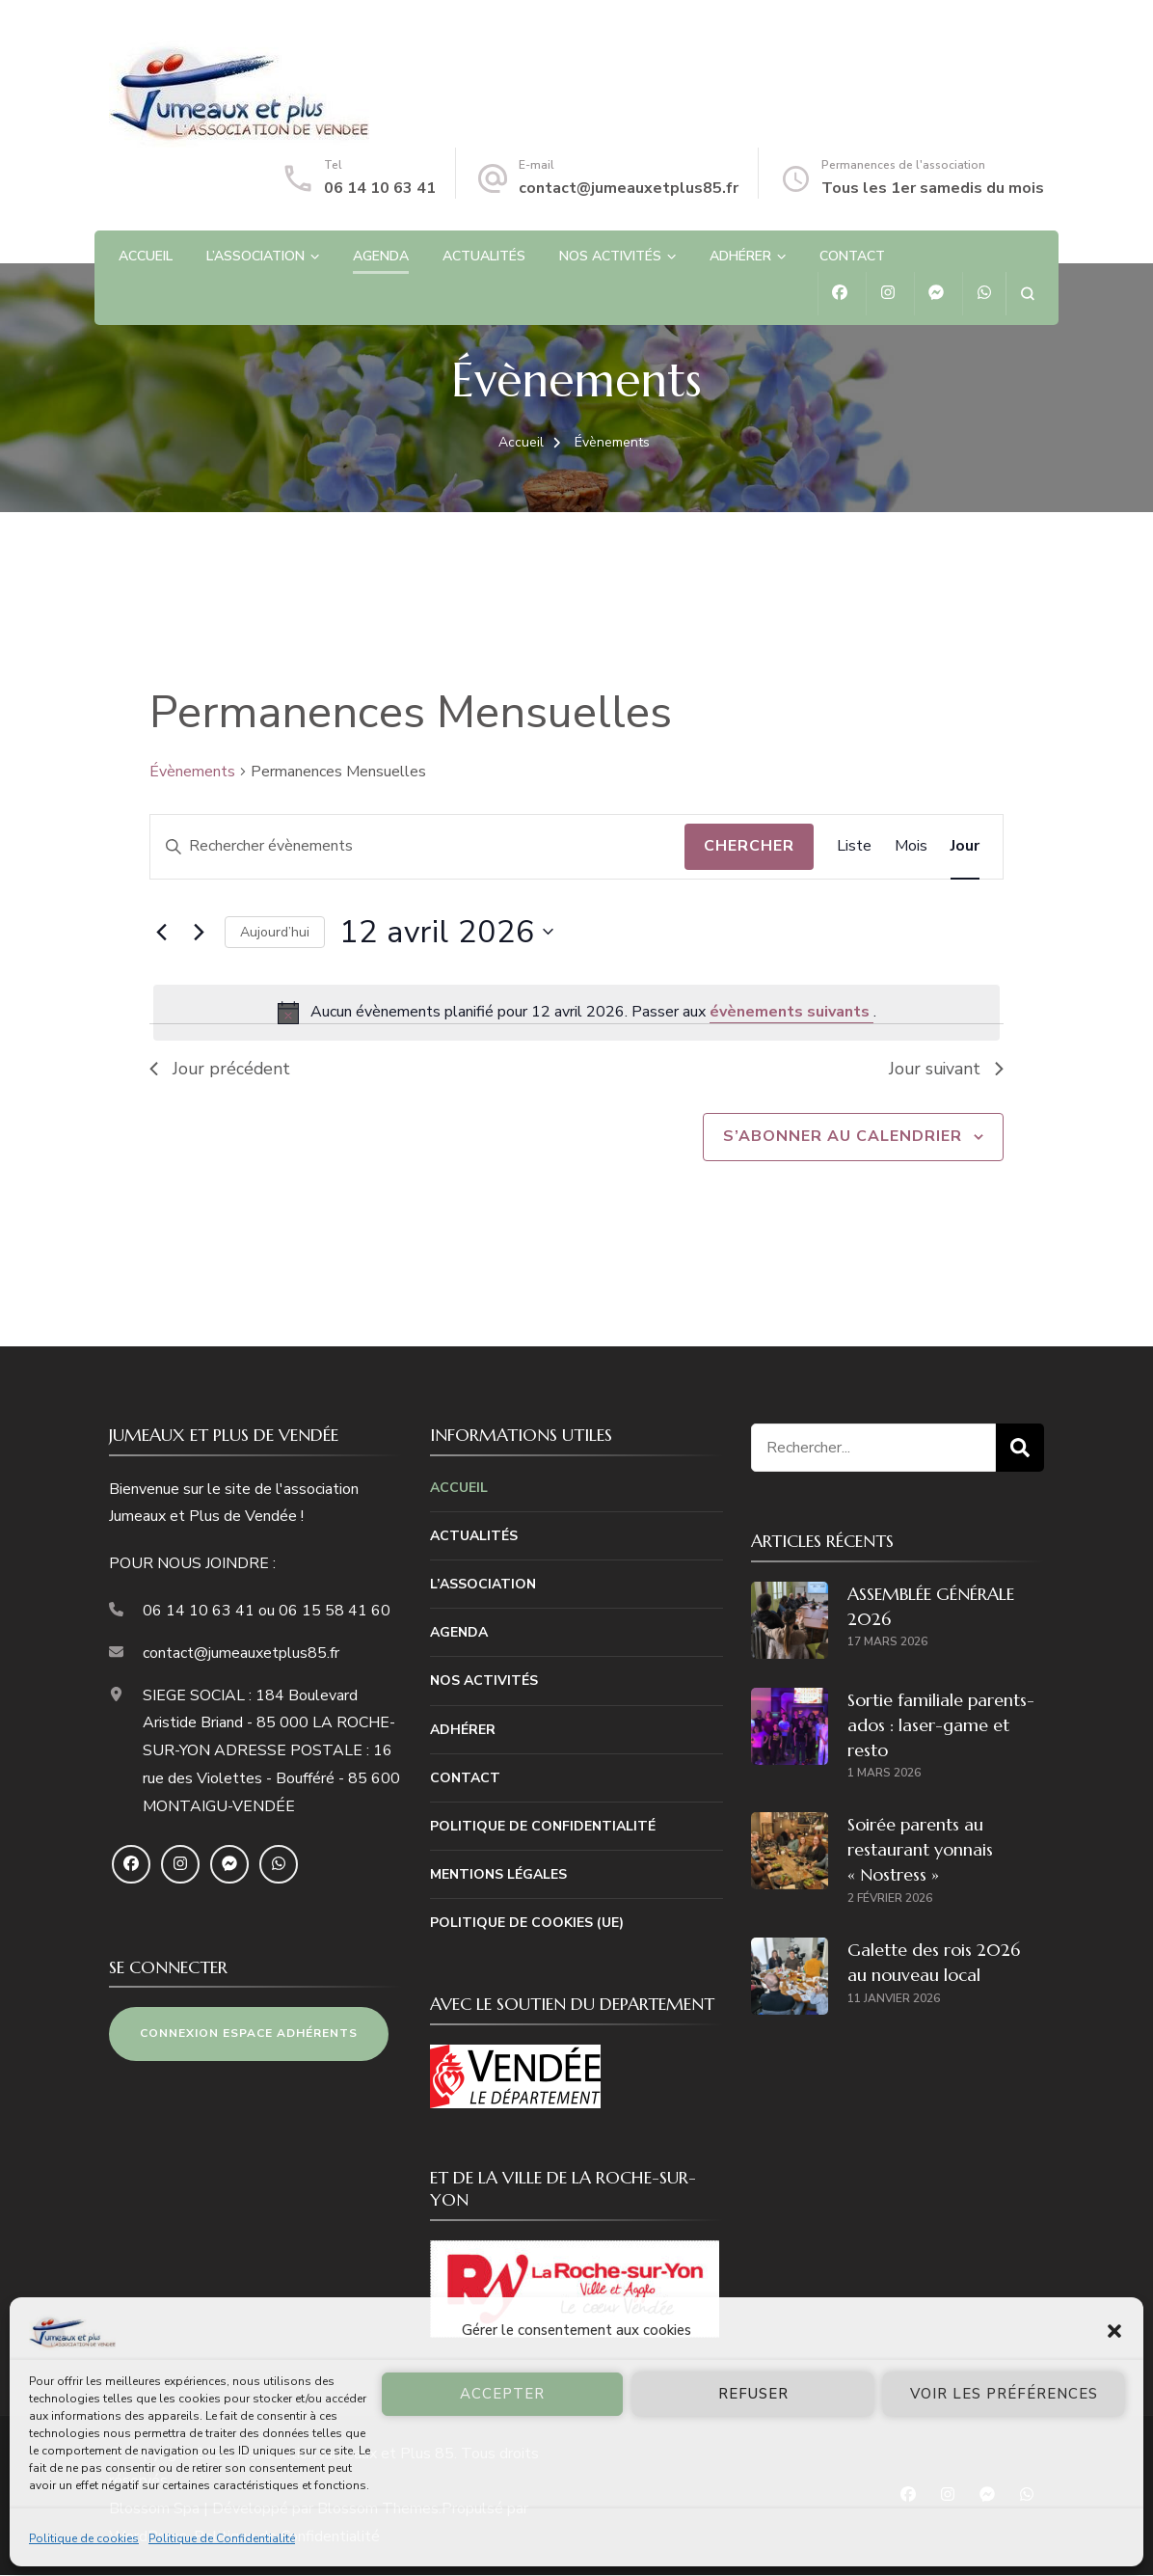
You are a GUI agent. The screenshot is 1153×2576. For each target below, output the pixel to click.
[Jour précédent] (161, 931)
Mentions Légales (498, 1875)
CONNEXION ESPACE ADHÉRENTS (249, 2034)
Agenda (381, 256)
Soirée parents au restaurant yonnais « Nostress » (920, 1850)
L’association (255, 256)
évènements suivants (791, 1011)
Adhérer (740, 256)
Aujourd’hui (274, 932)
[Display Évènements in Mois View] (911, 847)
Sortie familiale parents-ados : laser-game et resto (940, 1726)
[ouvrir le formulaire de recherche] (1027, 293)
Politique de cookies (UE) (527, 1923)
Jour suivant (945, 1068)
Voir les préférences (1004, 2393)
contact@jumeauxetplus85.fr (628, 188)
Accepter (502, 2393)
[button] (1114, 2331)
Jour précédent (220, 1068)
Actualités (483, 256)
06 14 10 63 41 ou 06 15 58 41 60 (266, 1611)
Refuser (753, 2393)
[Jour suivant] (198, 931)
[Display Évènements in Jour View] (965, 847)
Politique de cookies (84, 2538)
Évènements (192, 771)
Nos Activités (610, 256)
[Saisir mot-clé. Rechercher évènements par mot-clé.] (417, 847)
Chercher (749, 845)
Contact (852, 256)
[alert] (576, 1013)
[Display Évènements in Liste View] (854, 847)
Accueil (146, 256)
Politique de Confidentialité (221, 2538)
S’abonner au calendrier (842, 1137)
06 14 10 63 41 (380, 188)
